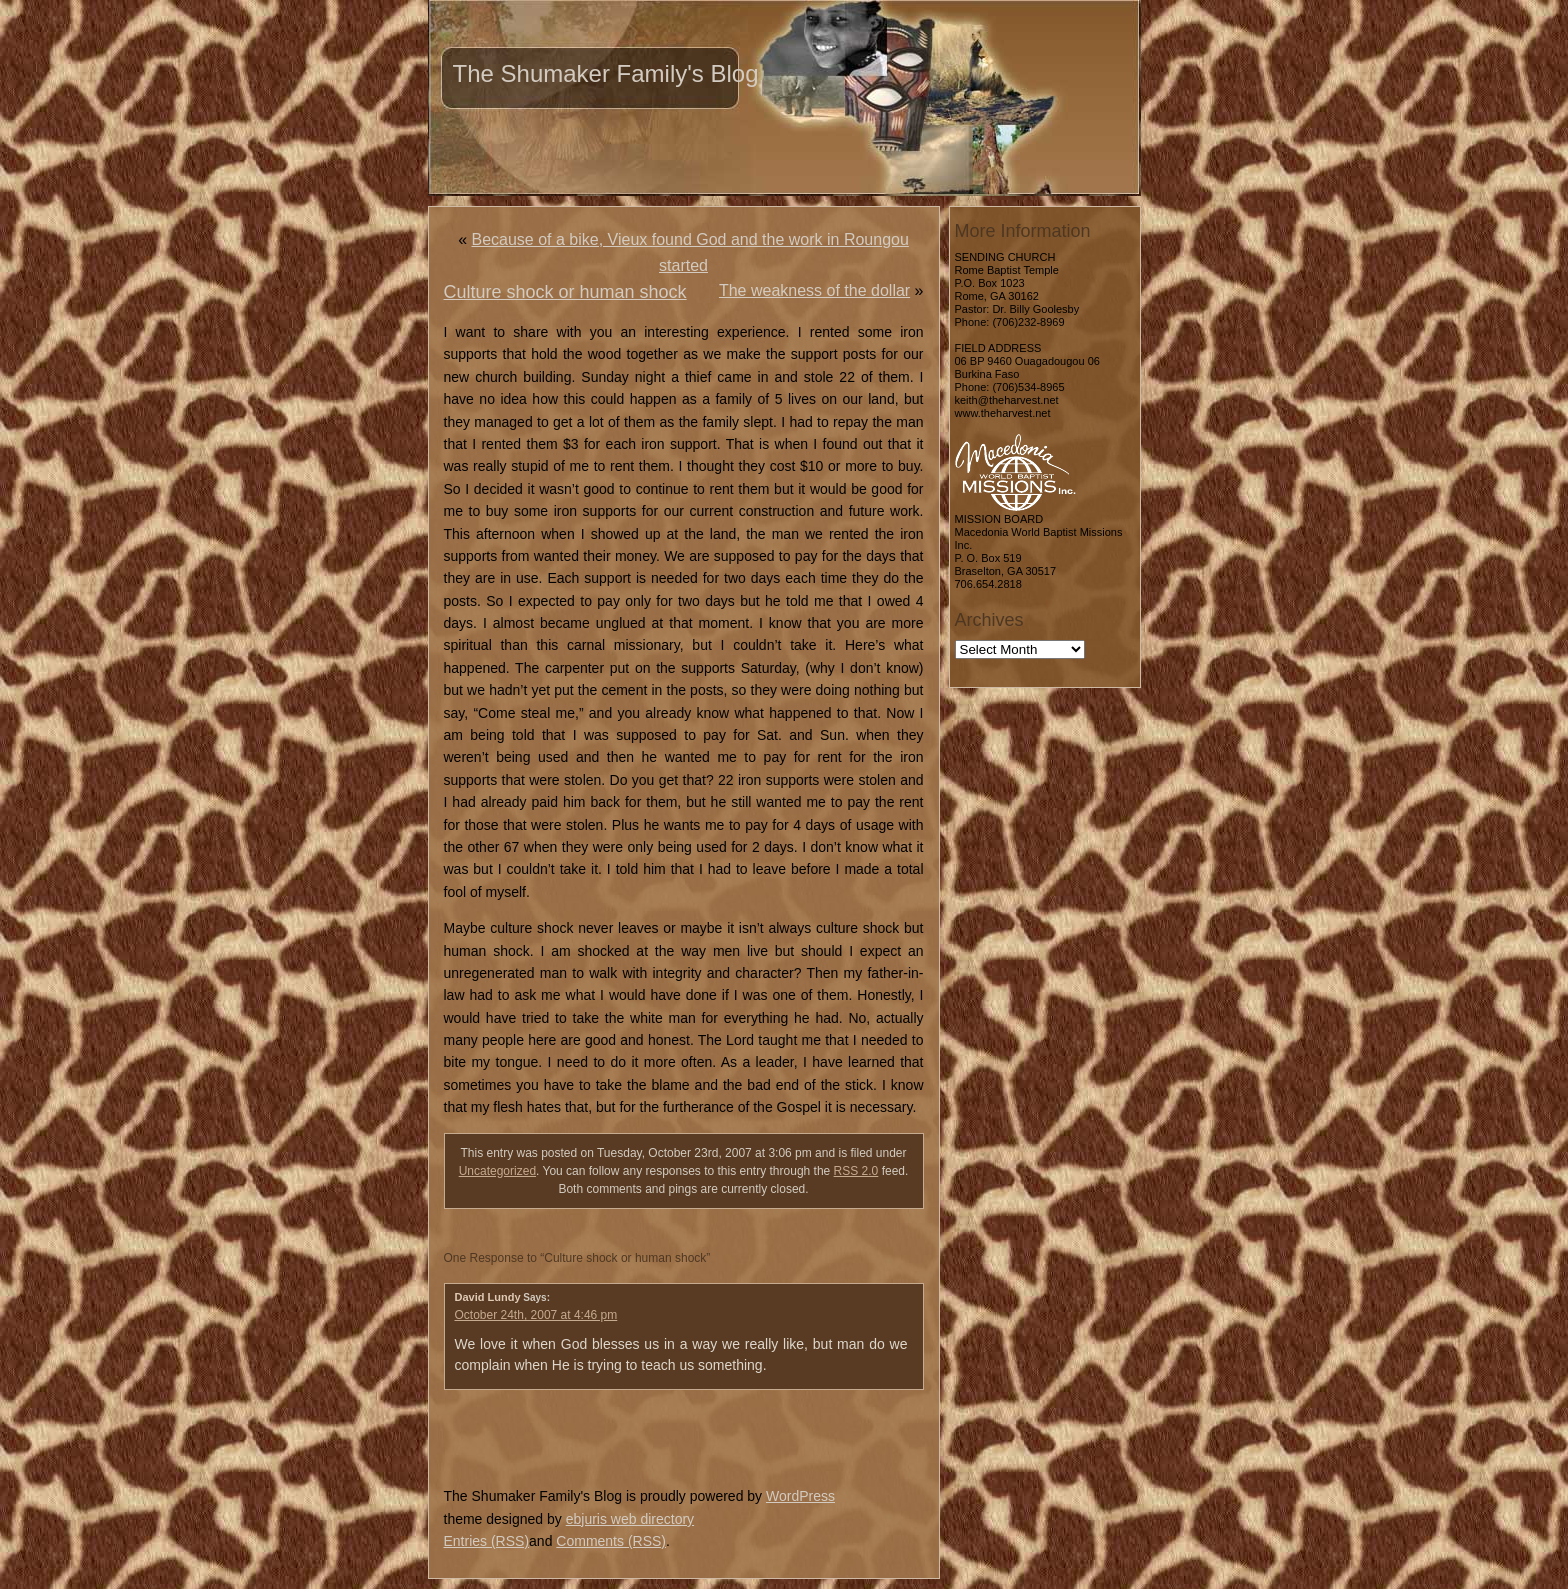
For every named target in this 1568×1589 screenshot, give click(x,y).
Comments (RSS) (611, 1541)
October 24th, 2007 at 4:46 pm (536, 1315)
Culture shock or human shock (565, 292)
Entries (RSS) (487, 1541)
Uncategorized (497, 1171)
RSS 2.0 (856, 1171)
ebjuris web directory (630, 1519)
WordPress (800, 1496)
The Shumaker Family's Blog (606, 73)
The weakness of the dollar (814, 290)
